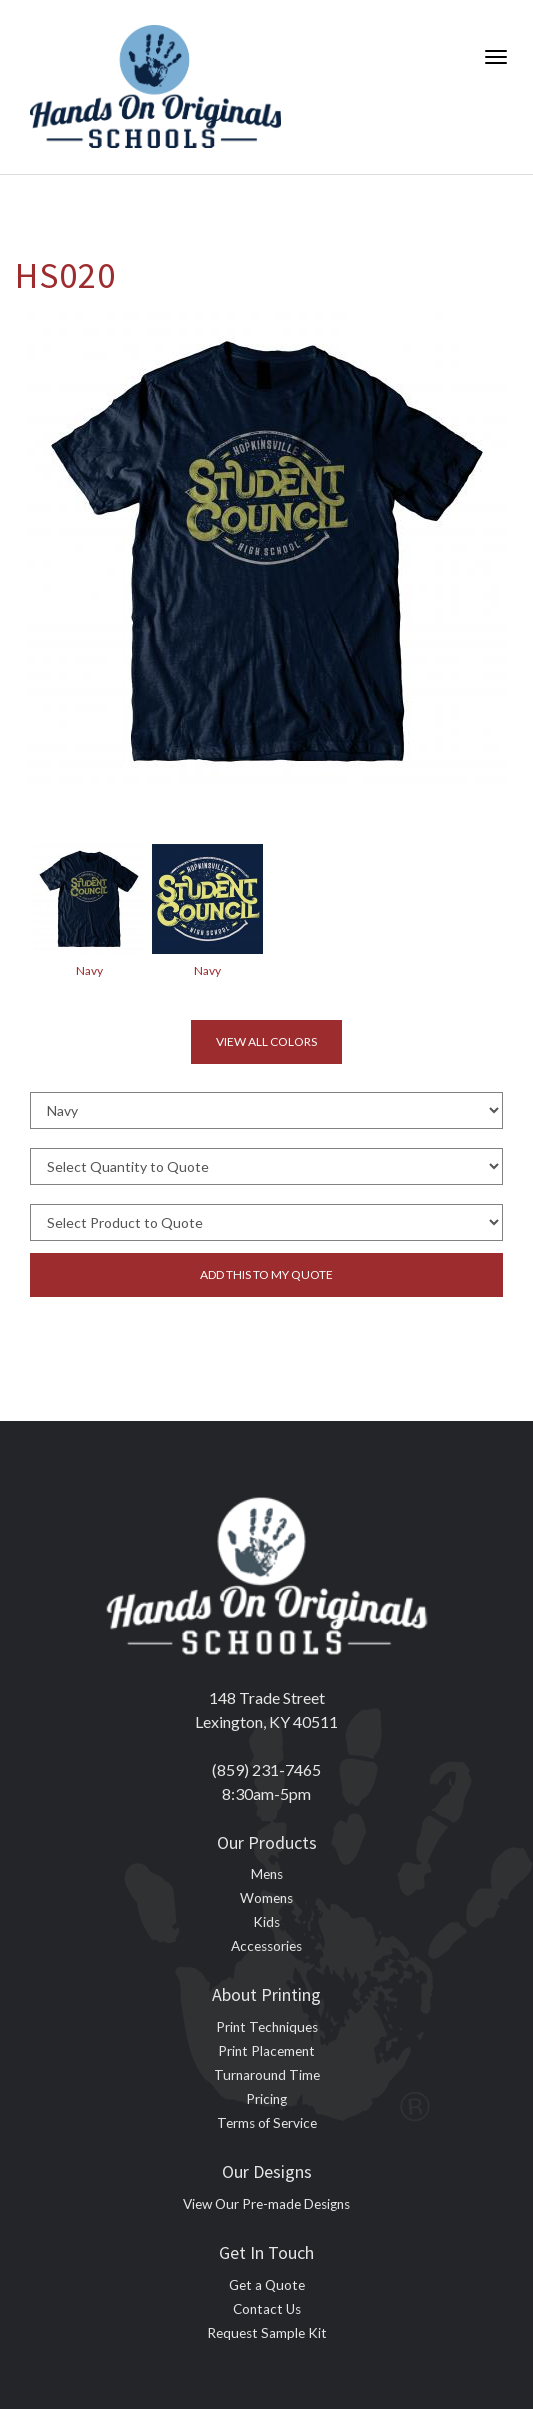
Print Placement (266, 2051)
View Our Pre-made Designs (266, 2204)
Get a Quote (267, 2285)
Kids (266, 1922)
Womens (266, 1898)
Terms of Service (267, 2123)
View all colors (266, 1041)
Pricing (266, 2099)
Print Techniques (267, 2027)
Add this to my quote (266, 1274)
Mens (267, 1874)
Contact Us (267, 2309)
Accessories (266, 1946)
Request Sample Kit (267, 2333)
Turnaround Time (267, 2075)
